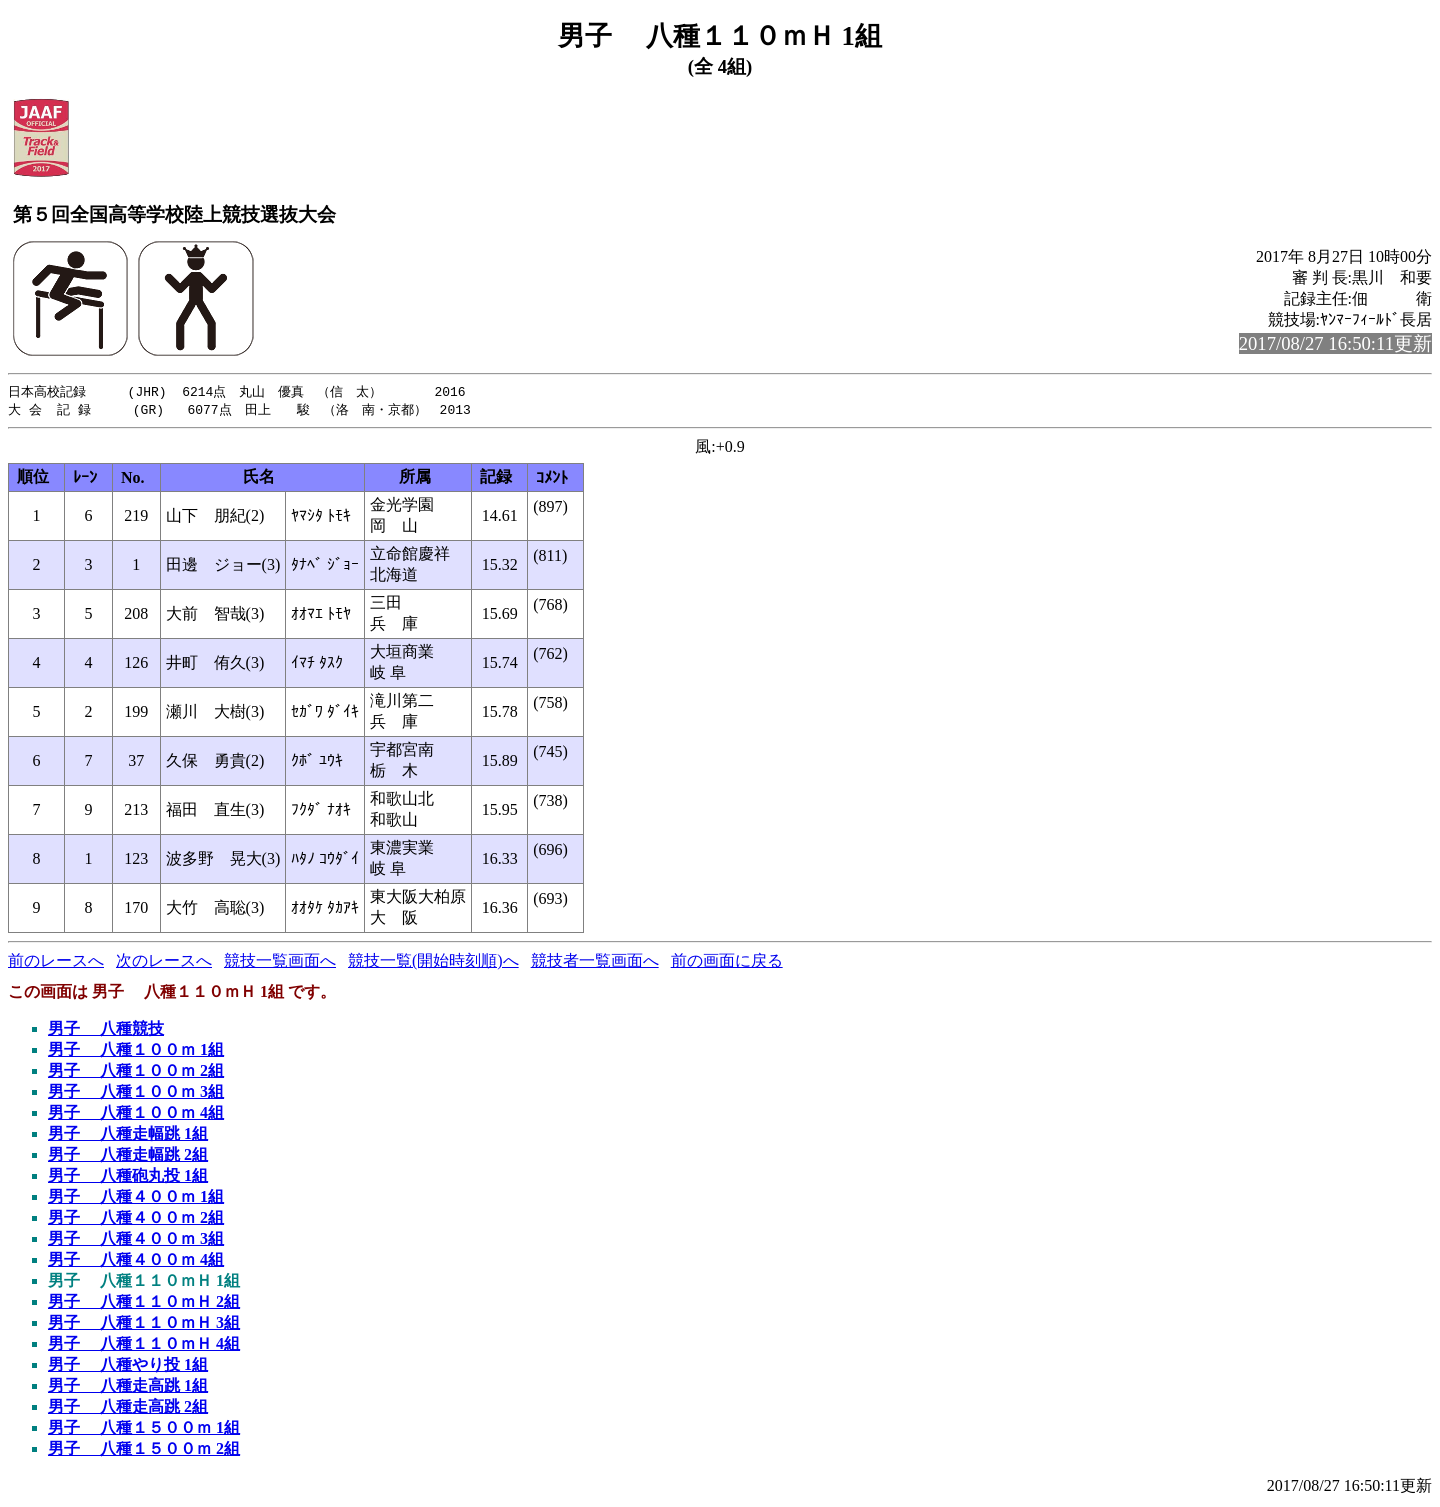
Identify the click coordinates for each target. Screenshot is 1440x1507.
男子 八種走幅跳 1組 (128, 1135)
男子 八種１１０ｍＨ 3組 (144, 1324)
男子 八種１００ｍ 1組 (136, 1051)
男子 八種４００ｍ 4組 (136, 1261)
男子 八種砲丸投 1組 (128, 1177)
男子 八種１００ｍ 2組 (136, 1072)
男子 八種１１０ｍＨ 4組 (144, 1345)
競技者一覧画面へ (595, 962)
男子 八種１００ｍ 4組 (136, 1114)
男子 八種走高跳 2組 (128, 1408)
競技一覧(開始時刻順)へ (433, 962)
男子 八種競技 (106, 1030)
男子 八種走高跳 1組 (128, 1387)
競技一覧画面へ (280, 962)
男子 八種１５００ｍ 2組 (144, 1450)
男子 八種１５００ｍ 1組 (144, 1429)
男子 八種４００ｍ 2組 (136, 1219)
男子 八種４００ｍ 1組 (136, 1198)
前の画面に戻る (727, 962)
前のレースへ (56, 962)
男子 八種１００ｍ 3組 (136, 1093)
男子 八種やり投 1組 (128, 1366)
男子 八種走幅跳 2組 (128, 1156)
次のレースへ (164, 962)
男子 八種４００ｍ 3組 (136, 1240)
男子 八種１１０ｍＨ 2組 (144, 1303)
